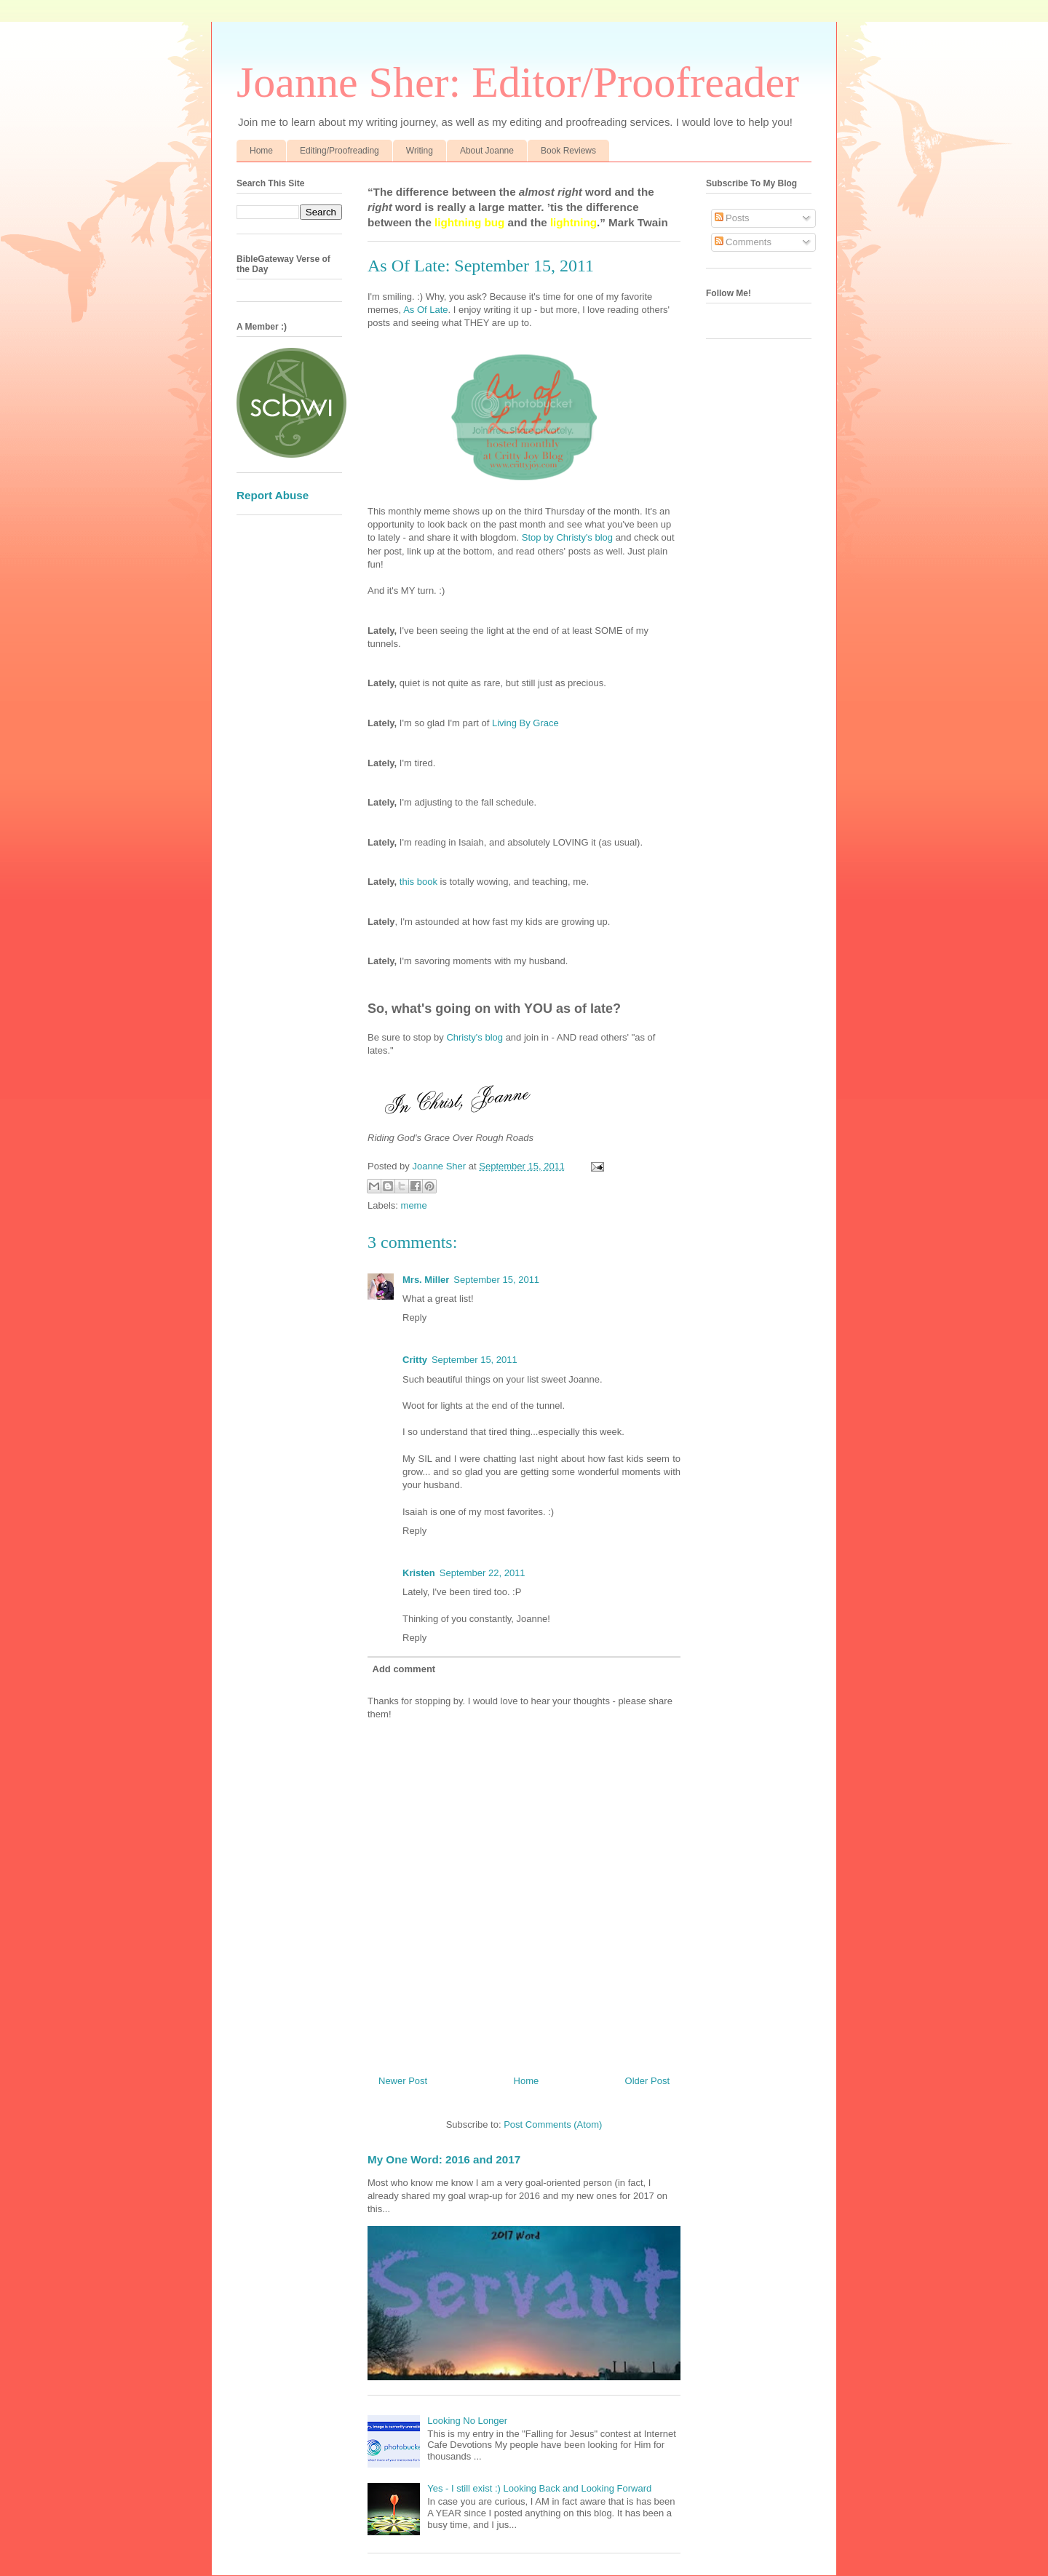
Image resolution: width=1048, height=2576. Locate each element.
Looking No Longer (467, 2420)
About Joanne (487, 151)
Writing (419, 151)
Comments (743, 241)
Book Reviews (568, 151)
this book (418, 881)
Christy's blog (474, 1037)
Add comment (404, 1668)
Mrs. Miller (425, 1279)
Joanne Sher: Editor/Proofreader (518, 82)
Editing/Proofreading (339, 151)
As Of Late (425, 309)
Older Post (647, 2080)
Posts (732, 217)
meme (414, 1205)
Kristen (418, 1572)
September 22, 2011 (482, 1572)
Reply (414, 1317)
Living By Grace (525, 722)
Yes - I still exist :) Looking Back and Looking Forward (539, 2488)
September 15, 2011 (496, 1279)
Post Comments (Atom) (553, 2124)
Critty (414, 1359)
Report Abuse (273, 495)
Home (261, 151)
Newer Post (402, 2080)
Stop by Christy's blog (567, 537)
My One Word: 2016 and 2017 (444, 2159)
